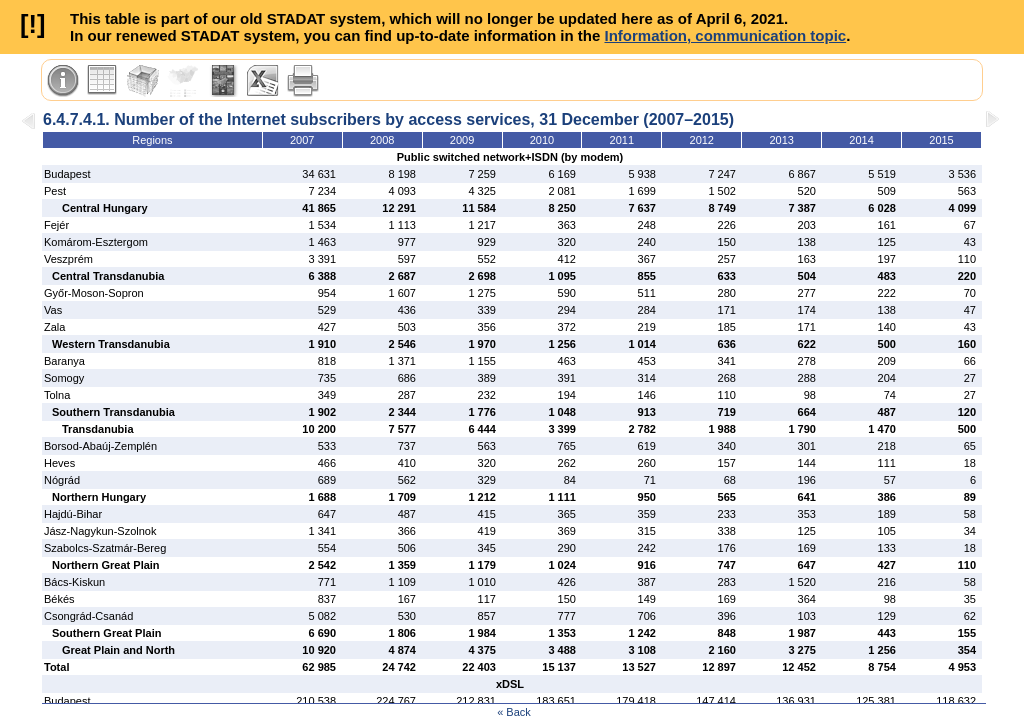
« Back (514, 712)
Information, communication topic (725, 35)
